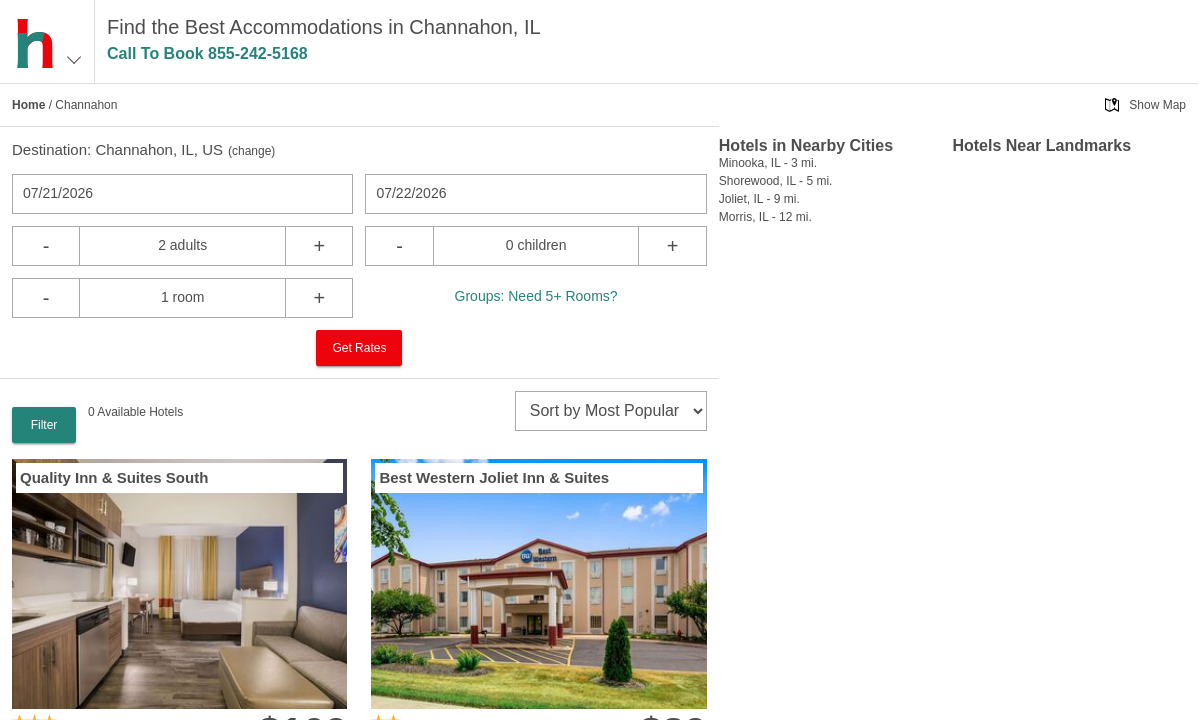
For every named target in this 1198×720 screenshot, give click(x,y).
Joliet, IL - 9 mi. (759, 199)
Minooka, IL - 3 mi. (768, 163)
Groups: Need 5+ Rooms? (536, 296)
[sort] (611, 411)
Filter (44, 425)
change (251, 151)
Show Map (1157, 105)
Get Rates (359, 348)
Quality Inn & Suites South (114, 477)
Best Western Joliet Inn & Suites (494, 477)
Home (28, 105)
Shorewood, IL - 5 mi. (776, 181)
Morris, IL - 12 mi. (765, 217)
